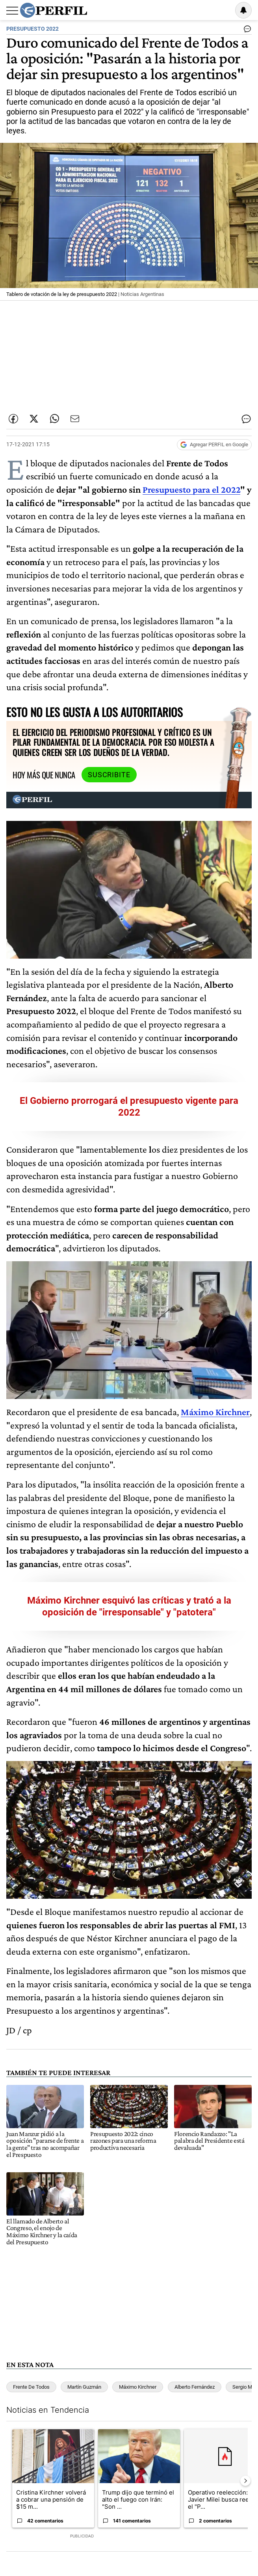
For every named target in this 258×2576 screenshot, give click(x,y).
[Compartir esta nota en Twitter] (34, 419)
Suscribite (109, 775)
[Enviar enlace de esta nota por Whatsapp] (54, 419)
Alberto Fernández (194, 2387)
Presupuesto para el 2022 (191, 489)
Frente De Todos (31, 2387)
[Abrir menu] (12, 10)
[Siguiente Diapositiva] (245, 2481)
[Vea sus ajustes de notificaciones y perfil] (243, 10)
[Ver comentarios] (246, 30)
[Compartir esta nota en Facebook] (13, 419)
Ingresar (223, 10)
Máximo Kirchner (137, 2387)
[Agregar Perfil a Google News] (214, 444)
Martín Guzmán (84, 2387)
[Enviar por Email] (75, 419)
